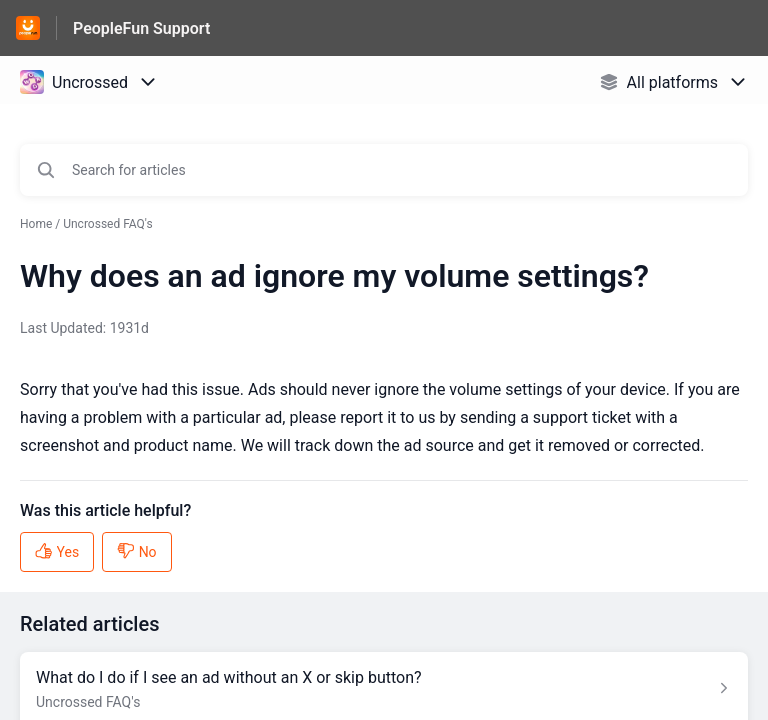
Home (36, 224)
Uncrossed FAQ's (107, 224)
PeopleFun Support (141, 28)
